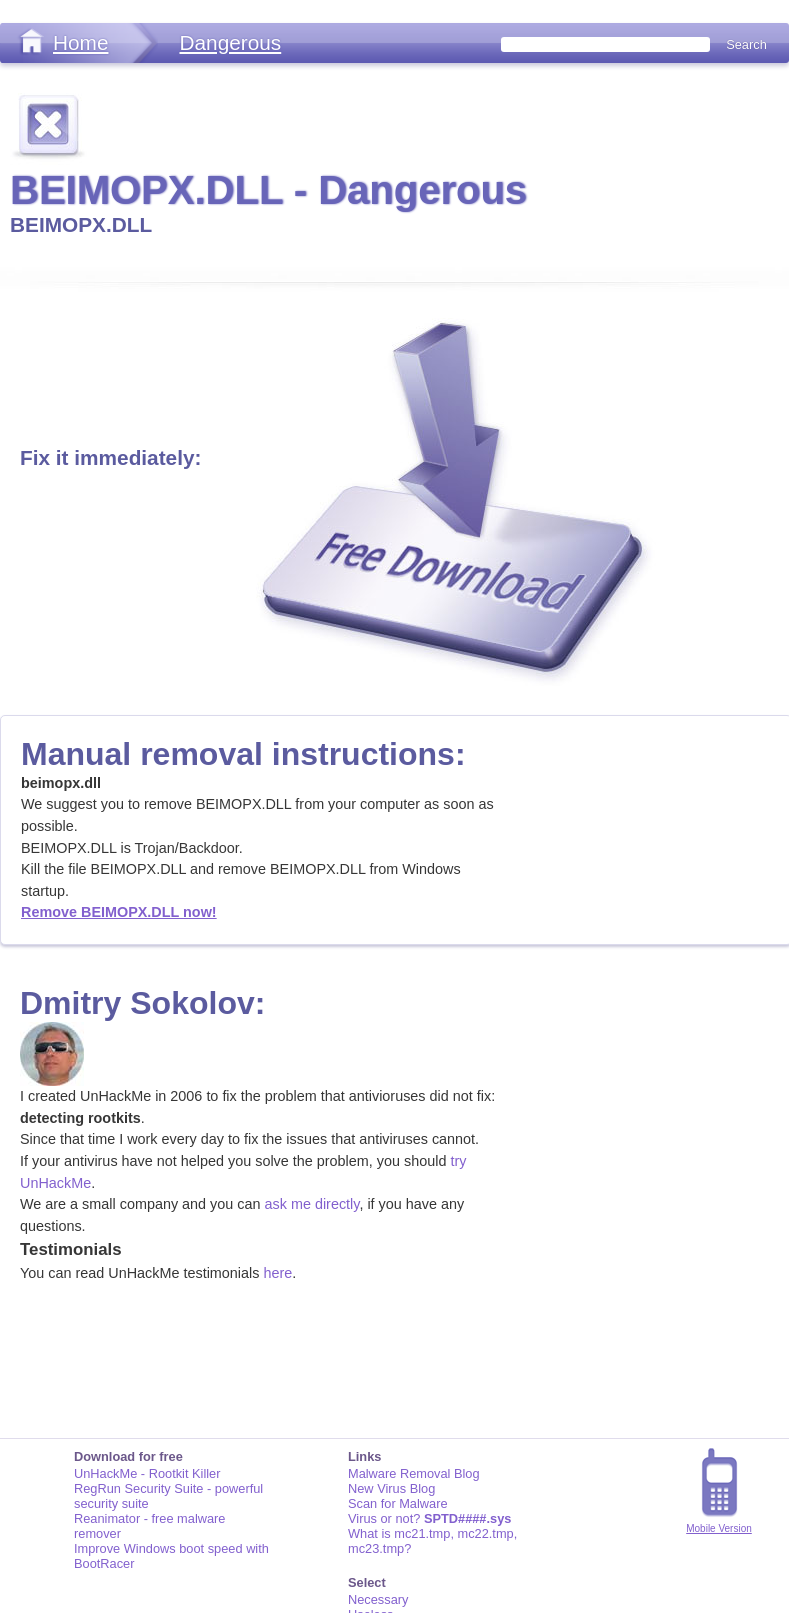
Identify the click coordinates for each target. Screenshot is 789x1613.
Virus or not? (429, 1518)
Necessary (378, 1599)
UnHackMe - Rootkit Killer (147, 1473)
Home (80, 42)
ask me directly (312, 1204)
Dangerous (230, 42)
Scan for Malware (398, 1503)
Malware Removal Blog (414, 1473)
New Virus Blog (391, 1488)
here (277, 1273)
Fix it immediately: (110, 457)
